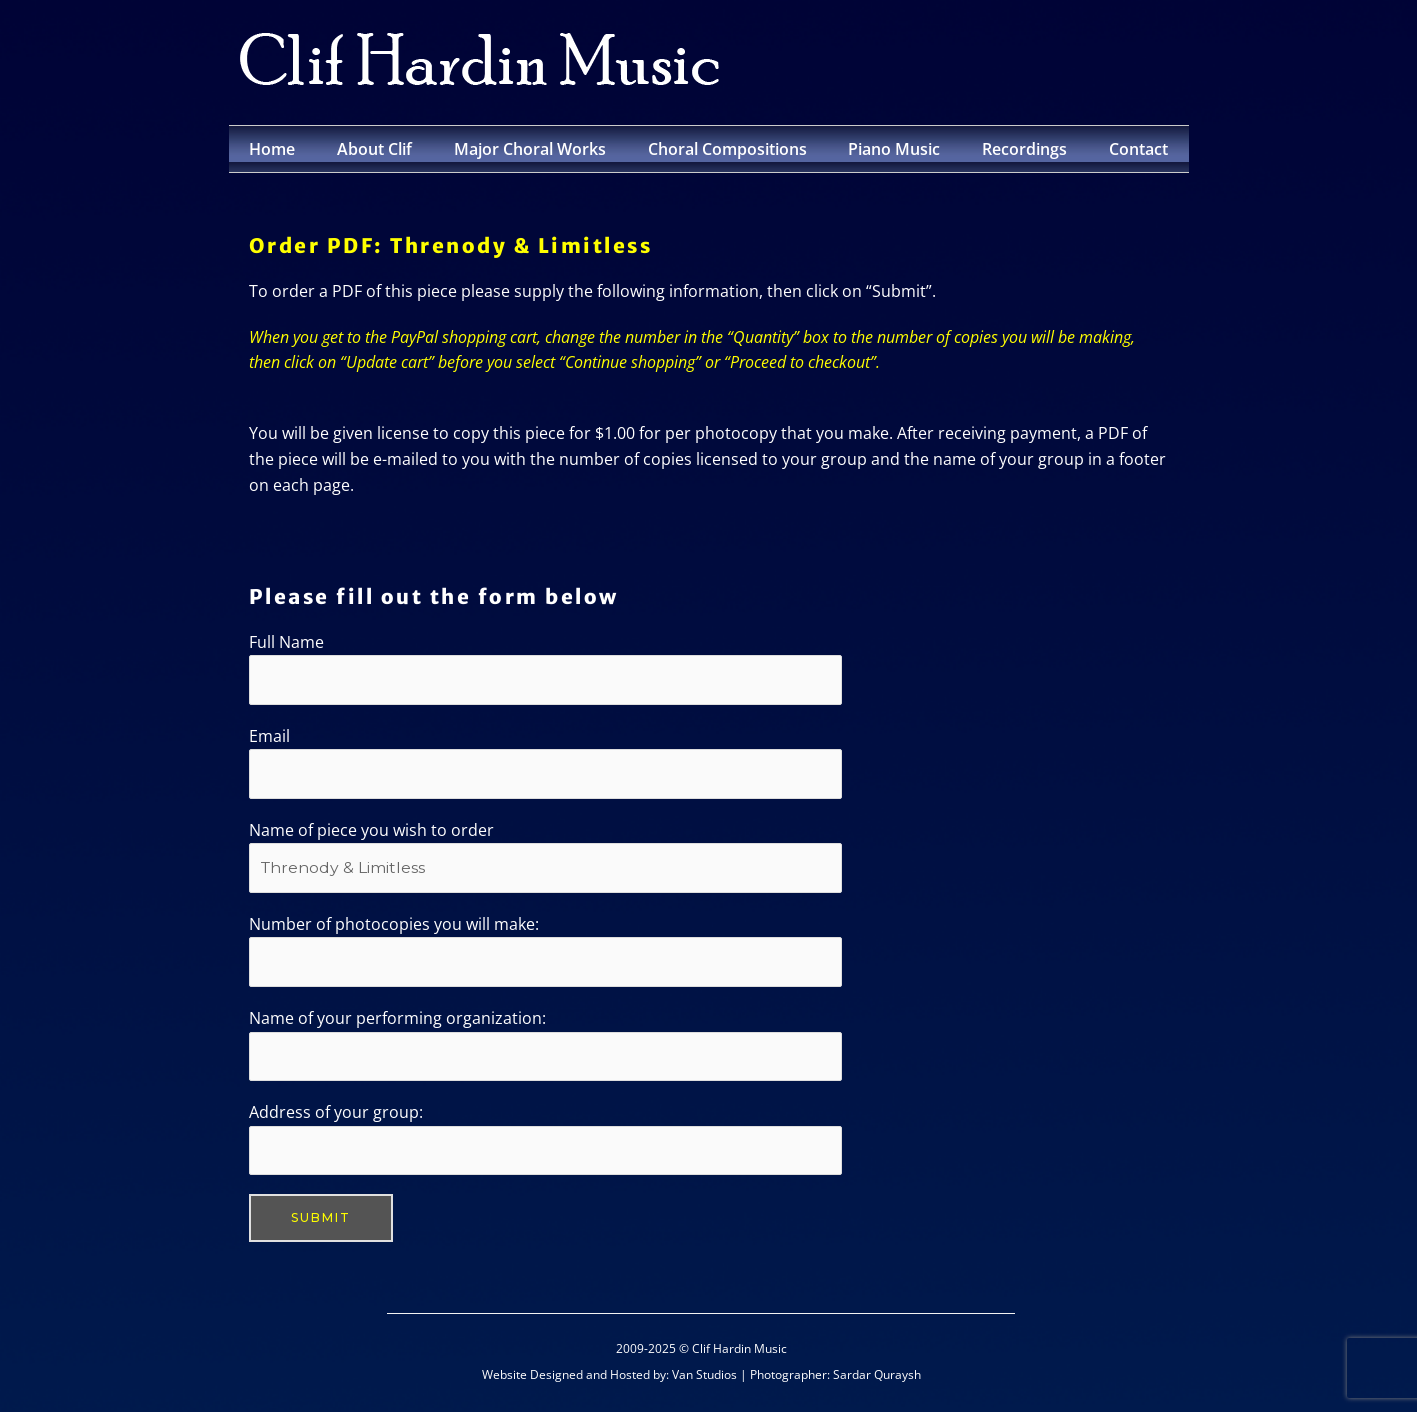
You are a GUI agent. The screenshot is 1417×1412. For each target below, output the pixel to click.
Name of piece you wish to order (545, 857)
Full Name (545, 668)
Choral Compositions (727, 149)
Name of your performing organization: (545, 1047)
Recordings (1024, 149)
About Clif (374, 149)
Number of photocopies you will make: (545, 952)
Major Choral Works (530, 149)
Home (272, 149)
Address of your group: (545, 1142)
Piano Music (894, 149)
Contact (1138, 149)
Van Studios (704, 1378)
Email (545, 763)
